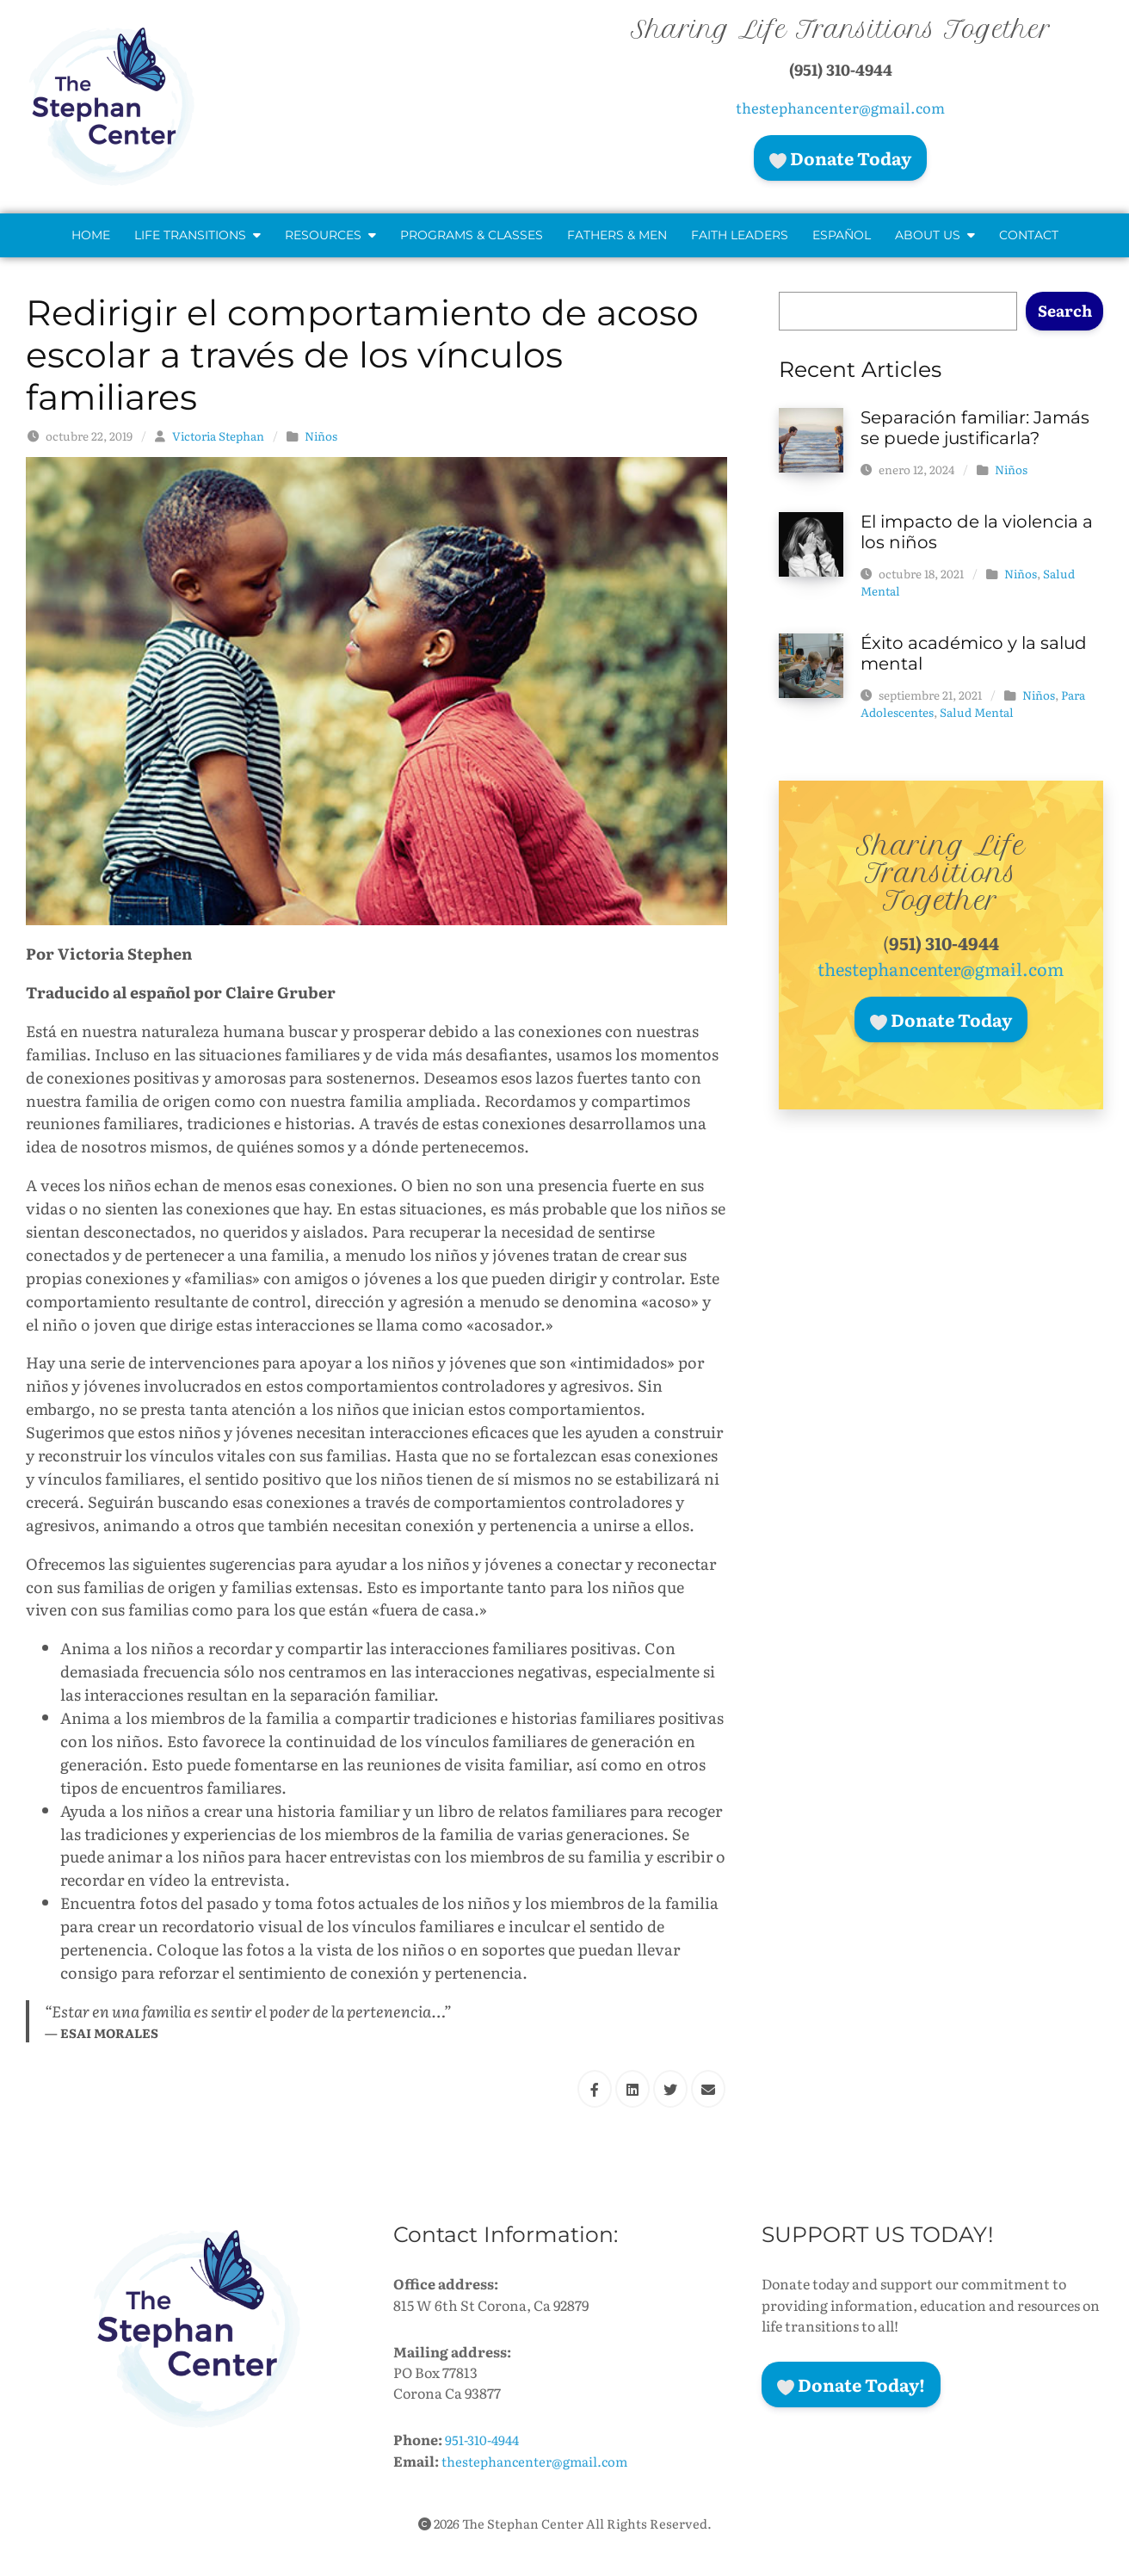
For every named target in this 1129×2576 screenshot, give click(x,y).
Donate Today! (851, 2384)
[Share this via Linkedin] (632, 2089)
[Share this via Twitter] (670, 2089)
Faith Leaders (739, 235)
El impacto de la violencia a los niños (977, 532)
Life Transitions (197, 235)
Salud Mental (977, 711)
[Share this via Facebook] (594, 2089)
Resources (330, 235)
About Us (935, 235)
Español (841, 235)
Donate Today (840, 157)
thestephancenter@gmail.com (840, 107)
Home (90, 235)
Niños (321, 435)
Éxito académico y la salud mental (974, 653)
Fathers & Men (617, 235)
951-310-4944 (485, 2439)
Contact (1028, 235)
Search (1065, 310)
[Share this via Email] (708, 2089)
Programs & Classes (471, 235)
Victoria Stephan (218, 435)
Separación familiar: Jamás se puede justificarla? (975, 427)
